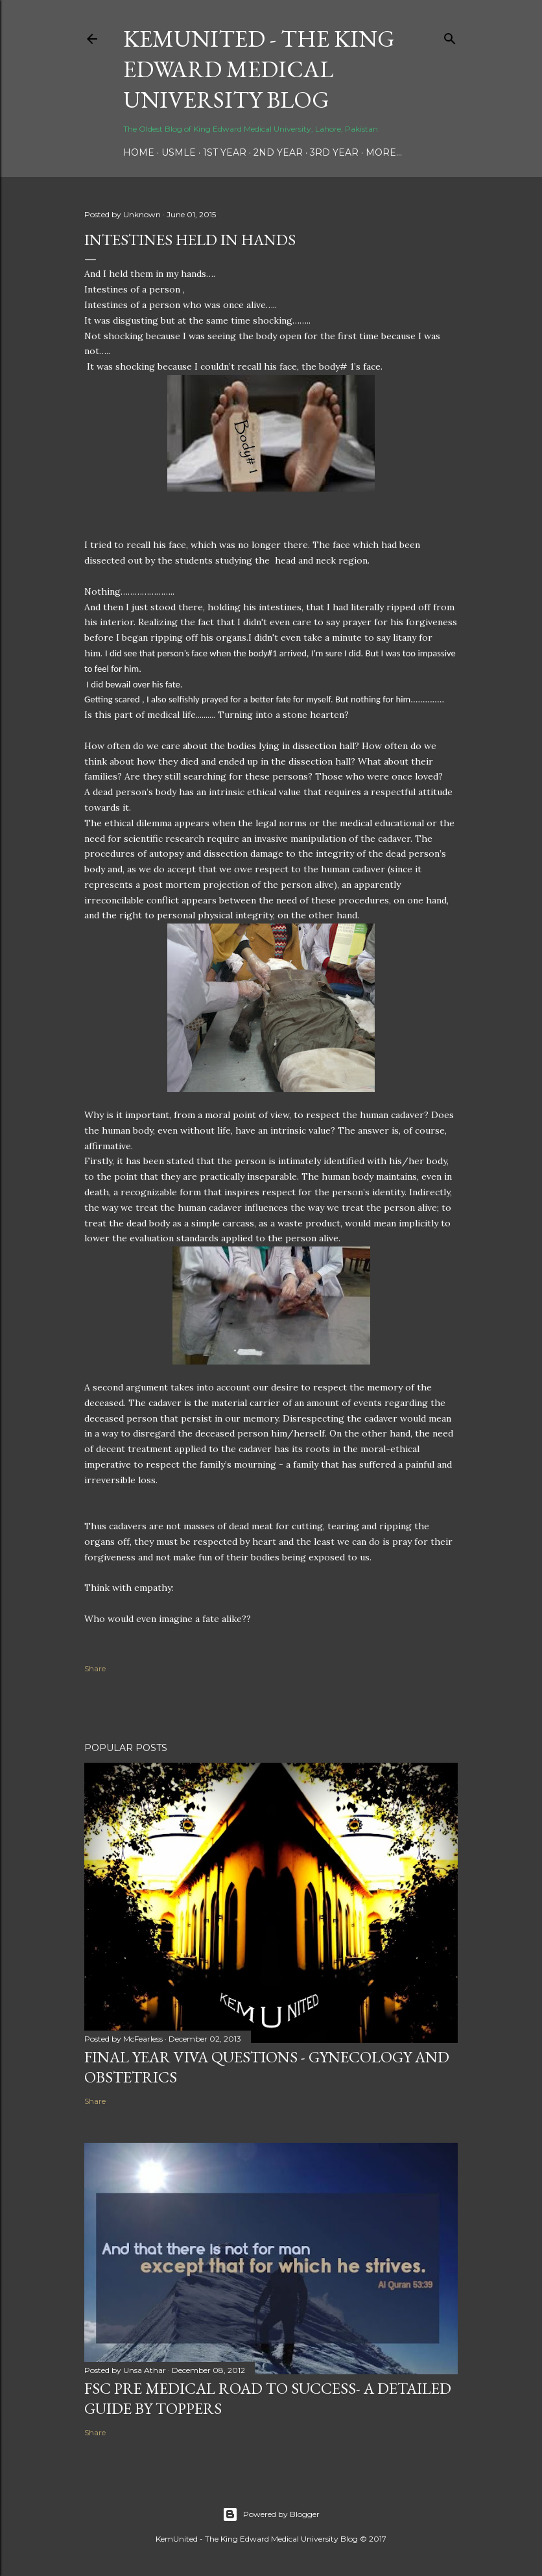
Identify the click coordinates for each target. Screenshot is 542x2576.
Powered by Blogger (271, 2514)
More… (384, 152)
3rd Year (334, 152)
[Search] (450, 36)
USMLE (178, 152)
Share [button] (95, 1668)
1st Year (224, 152)
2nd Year (278, 152)
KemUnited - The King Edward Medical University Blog (259, 69)
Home (138, 152)
